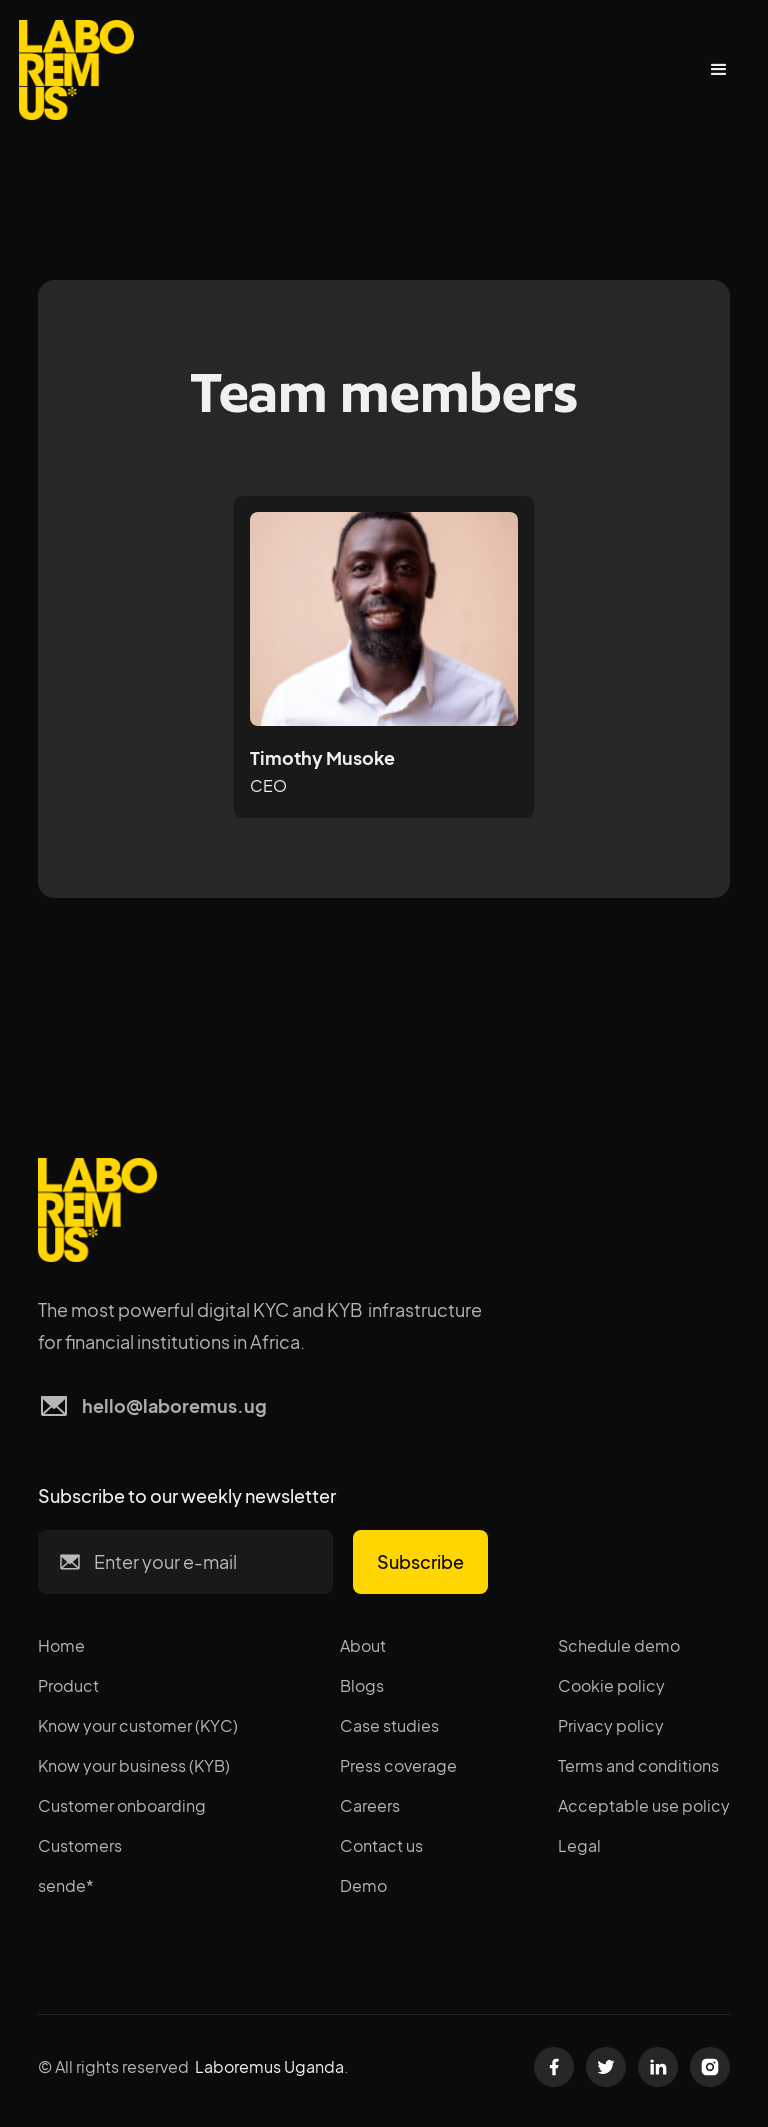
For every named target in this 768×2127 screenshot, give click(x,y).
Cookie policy (611, 1685)
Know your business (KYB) (134, 1765)
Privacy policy (611, 1725)
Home (61, 1645)
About (363, 1645)
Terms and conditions (638, 1765)
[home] (76, 70)
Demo (363, 1885)
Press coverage (398, 1765)
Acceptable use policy (644, 1805)
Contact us (381, 1845)
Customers (80, 1845)
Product (68, 1685)
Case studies (389, 1725)
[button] (719, 70)
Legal (579, 1845)
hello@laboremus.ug (174, 1405)
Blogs (362, 1685)
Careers (370, 1805)
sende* (66, 1885)
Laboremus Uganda (269, 2066)
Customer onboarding (122, 1805)
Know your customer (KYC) (138, 1725)
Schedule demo (619, 1645)
